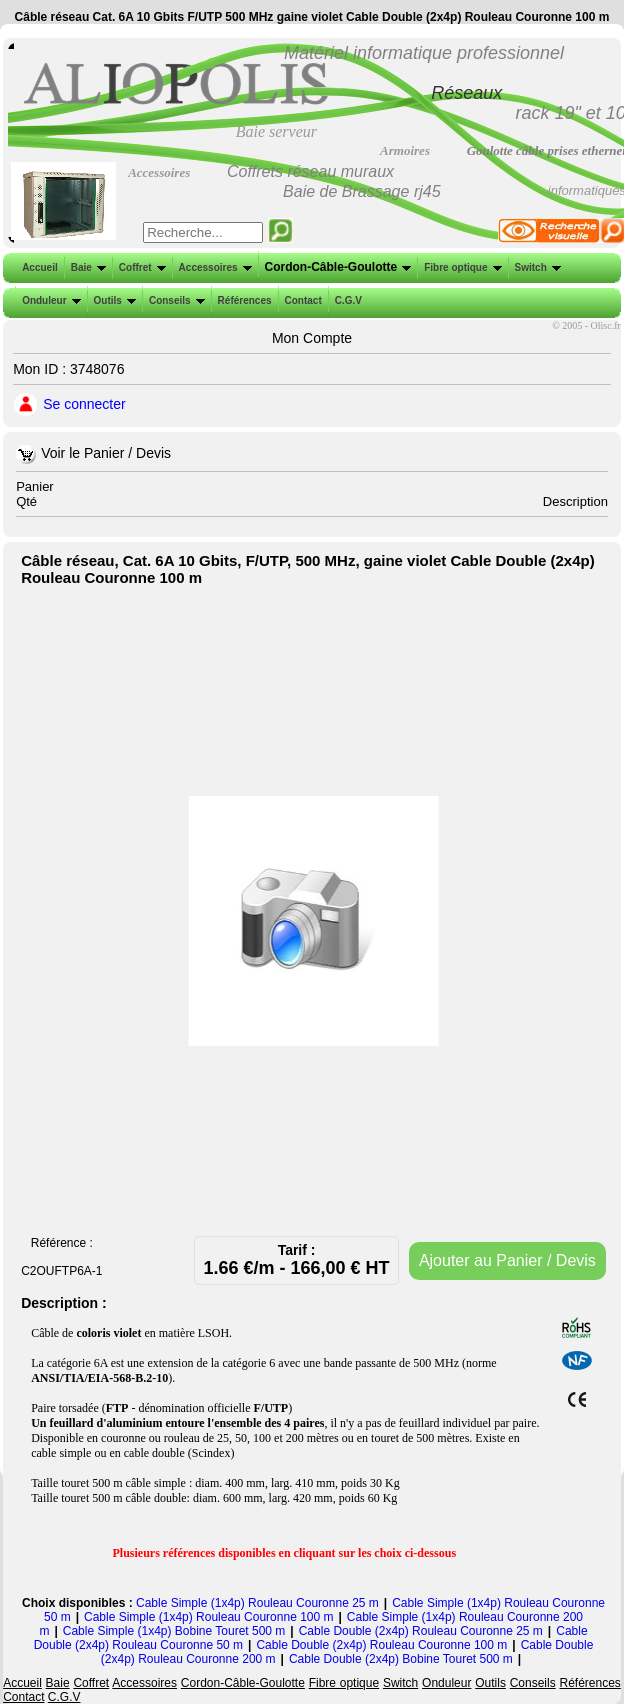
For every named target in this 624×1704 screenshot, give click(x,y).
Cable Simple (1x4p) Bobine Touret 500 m (174, 1631)
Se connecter (84, 404)
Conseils (175, 300)
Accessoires (213, 267)
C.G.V (346, 300)
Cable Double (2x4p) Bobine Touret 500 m (401, 1659)
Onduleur (49, 300)
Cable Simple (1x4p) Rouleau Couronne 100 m (208, 1617)
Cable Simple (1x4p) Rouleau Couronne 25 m (257, 1603)
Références (243, 300)
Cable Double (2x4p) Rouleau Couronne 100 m (381, 1645)
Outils (113, 300)
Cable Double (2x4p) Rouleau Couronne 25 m (421, 1631)
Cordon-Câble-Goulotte (336, 267)
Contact (301, 300)
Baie (86, 267)
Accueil (40, 267)
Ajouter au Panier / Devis (507, 1260)
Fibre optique (460, 267)
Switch (536, 267)
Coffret (140, 267)
